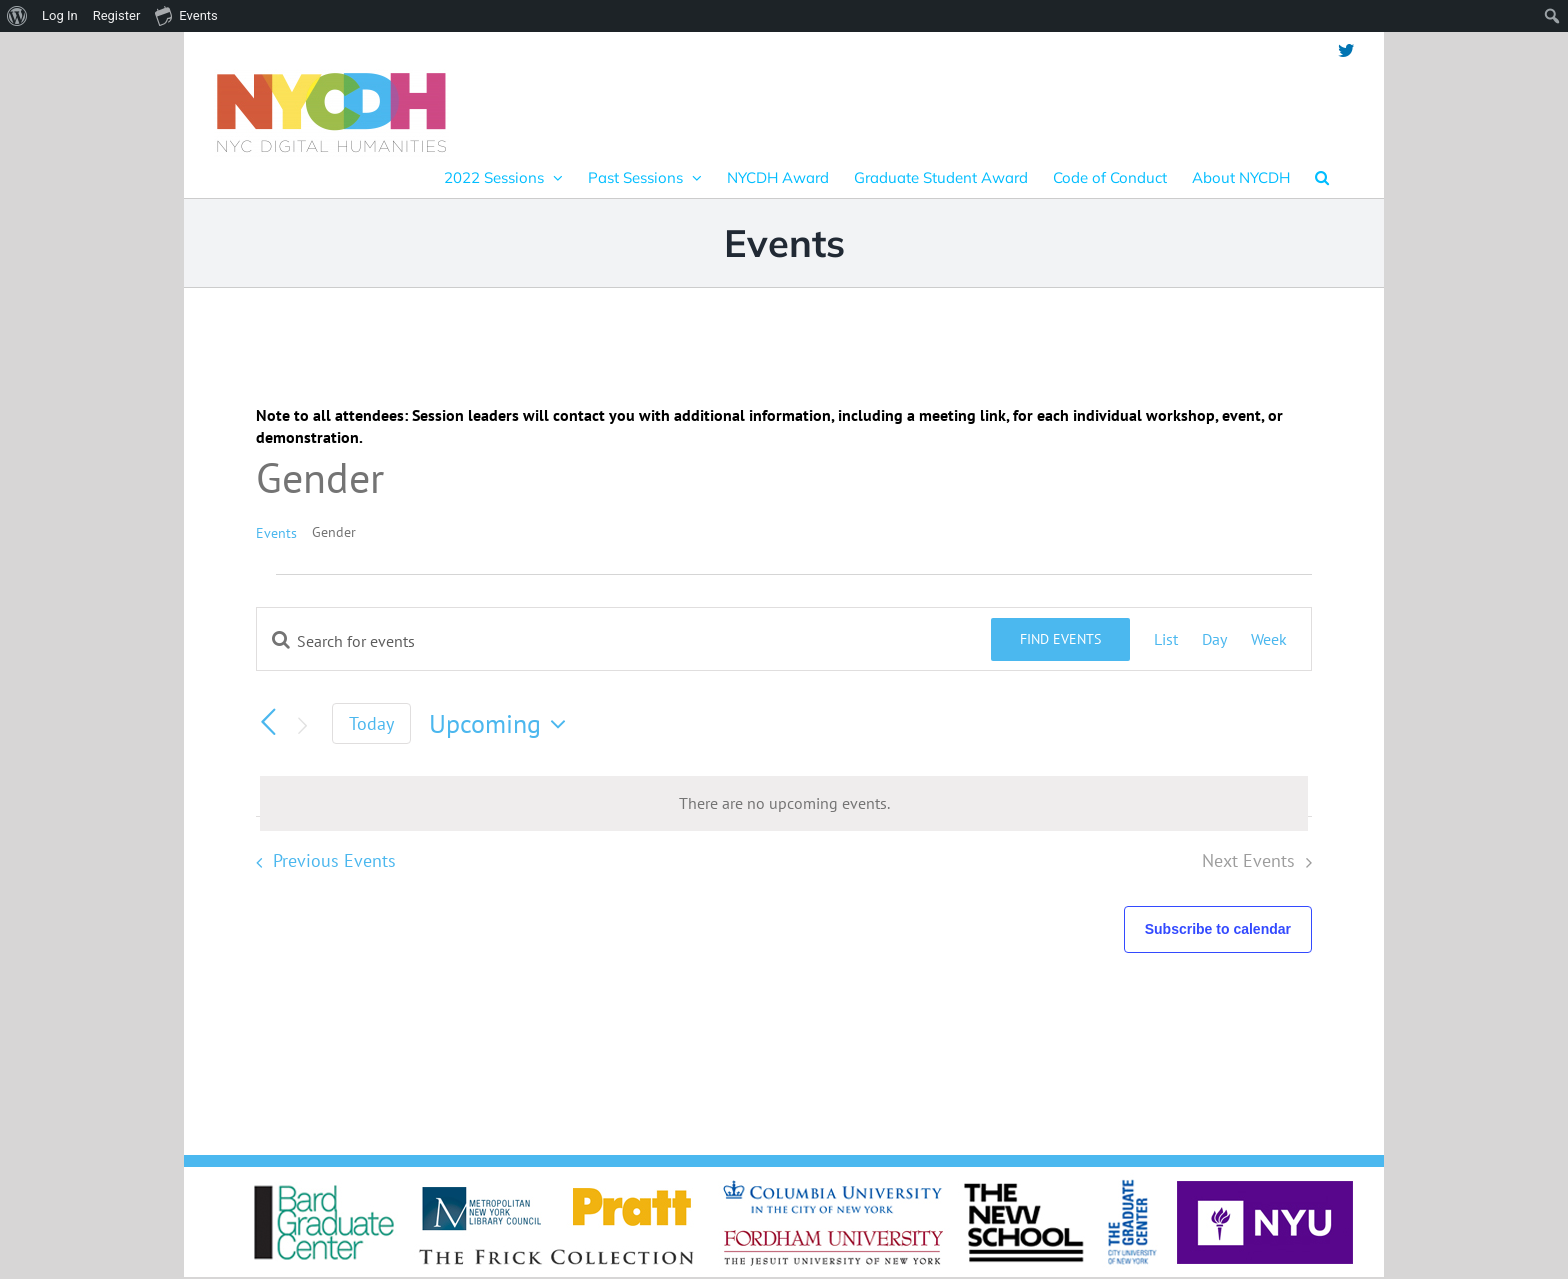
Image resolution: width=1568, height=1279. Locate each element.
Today (371, 723)
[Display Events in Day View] (1214, 639)
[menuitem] (17, 16)
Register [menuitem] (117, 15)
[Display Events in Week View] (1269, 639)
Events (276, 533)
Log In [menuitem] (60, 15)
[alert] (784, 803)
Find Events (1060, 639)
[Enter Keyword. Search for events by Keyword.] (624, 641)
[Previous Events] (268, 722)
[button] (1322, 177)
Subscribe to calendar (1218, 929)
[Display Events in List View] (1166, 639)
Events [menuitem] (186, 15)
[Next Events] (302, 726)
